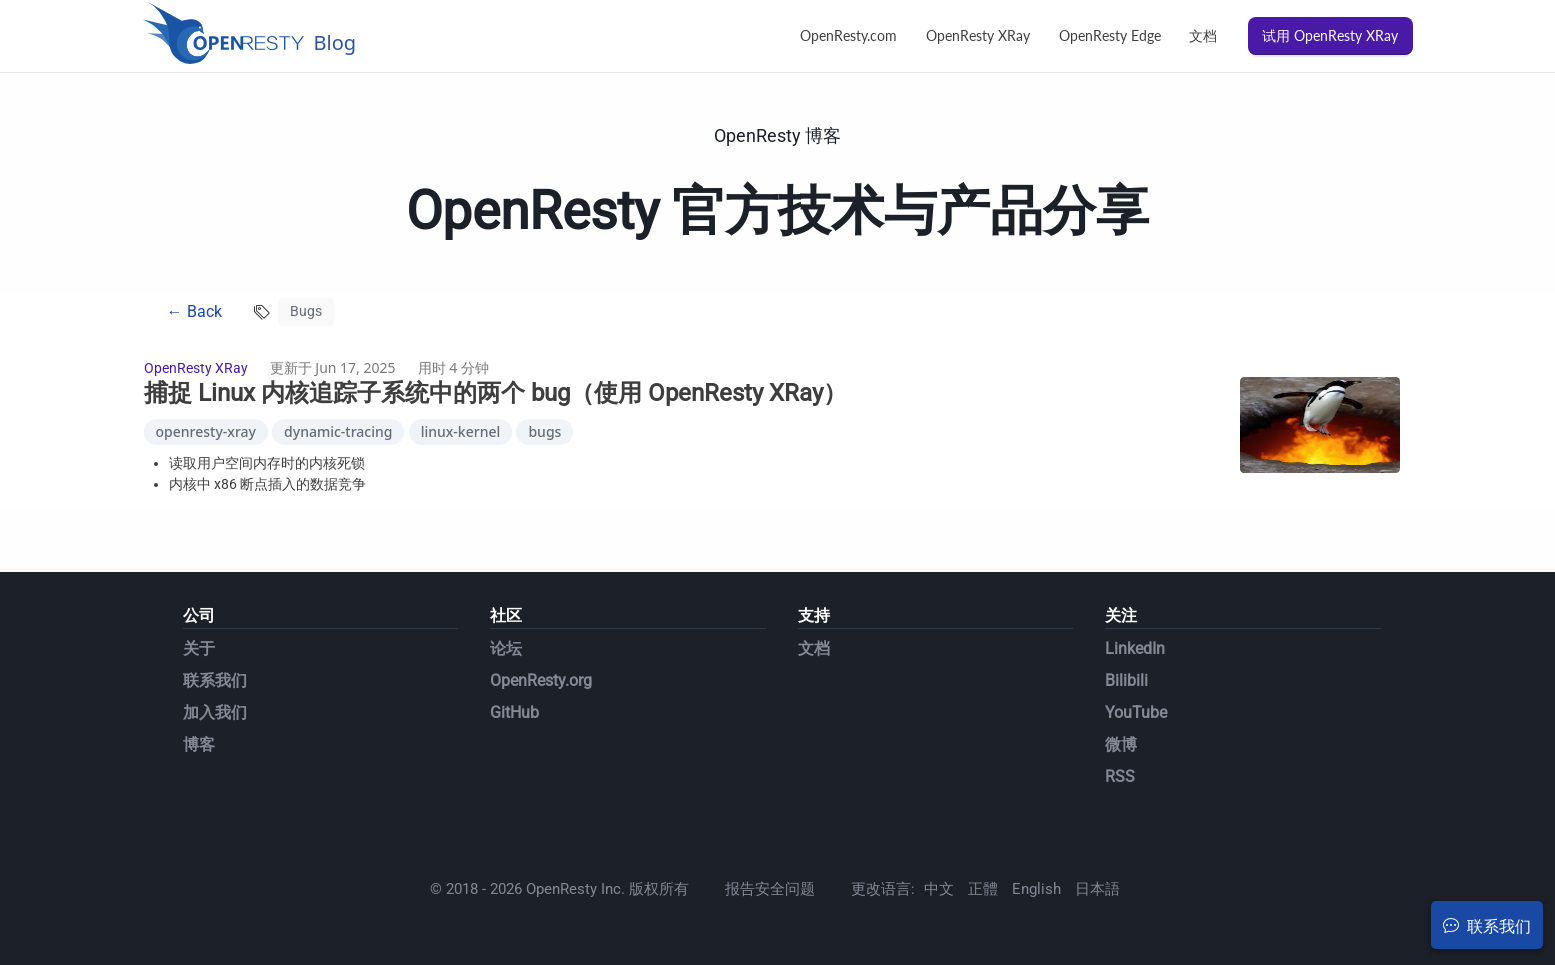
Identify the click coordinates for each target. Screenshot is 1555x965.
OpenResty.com (848, 35)
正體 (983, 889)
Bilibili (1126, 680)
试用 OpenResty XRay (1330, 35)
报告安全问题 (770, 889)
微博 (1121, 744)
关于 (199, 648)
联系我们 (215, 680)
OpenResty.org (541, 680)
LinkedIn (1135, 648)
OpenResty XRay (978, 35)
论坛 (506, 648)
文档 (1203, 35)
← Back (194, 311)
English (1036, 889)
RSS (1120, 776)
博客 (199, 744)
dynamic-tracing (338, 431)
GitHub (514, 712)
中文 (939, 889)
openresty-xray (206, 431)
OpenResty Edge (1110, 35)
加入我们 (215, 712)
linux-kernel (461, 431)
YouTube (1136, 712)
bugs (544, 431)
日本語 (1097, 889)
